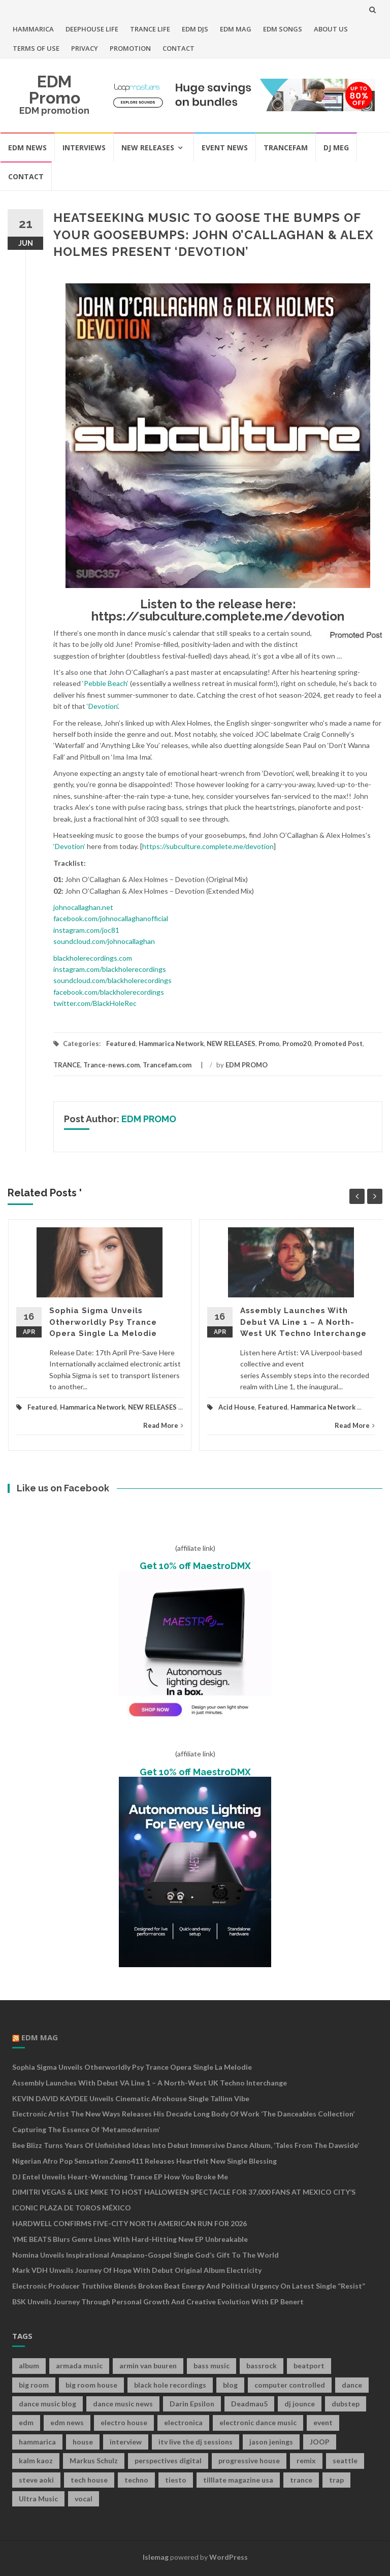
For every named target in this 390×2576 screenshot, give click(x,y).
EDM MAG (235, 29)
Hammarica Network (171, 1043)
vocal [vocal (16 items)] (83, 2498)
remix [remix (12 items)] (306, 2460)
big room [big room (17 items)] (34, 2385)
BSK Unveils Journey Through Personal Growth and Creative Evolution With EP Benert (158, 2301)
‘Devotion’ (102, 706)
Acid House (236, 1407)
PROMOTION (130, 48)
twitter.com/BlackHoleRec (95, 1003)
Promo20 (296, 1043)
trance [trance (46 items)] (301, 2479)
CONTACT (178, 48)
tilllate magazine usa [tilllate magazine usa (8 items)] (238, 2479)
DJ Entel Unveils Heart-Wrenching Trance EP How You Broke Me (120, 2176)
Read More (163, 1425)
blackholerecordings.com (92, 958)
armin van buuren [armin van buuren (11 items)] (148, 2365)
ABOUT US (331, 29)
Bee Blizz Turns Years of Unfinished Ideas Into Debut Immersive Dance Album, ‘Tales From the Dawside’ (185, 2145)
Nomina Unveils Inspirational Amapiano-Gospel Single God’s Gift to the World (145, 2255)
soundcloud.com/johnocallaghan (104, 941)
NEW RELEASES (147, 147)
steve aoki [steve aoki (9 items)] (36, 2479)
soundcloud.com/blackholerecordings (112, 980)
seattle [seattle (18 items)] (345, 2460)
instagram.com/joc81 (86, 930)
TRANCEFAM (286, 147)
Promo (268, 1043)
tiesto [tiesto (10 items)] (175, 2479)
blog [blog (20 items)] (230, 2385)
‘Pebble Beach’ (105, 683)
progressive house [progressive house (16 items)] (249, 2460)
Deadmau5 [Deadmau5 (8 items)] (249, 2403)
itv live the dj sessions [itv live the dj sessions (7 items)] (195, 2441)
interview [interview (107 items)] (126, 2441)
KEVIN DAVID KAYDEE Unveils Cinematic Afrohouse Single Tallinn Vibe (130, 2098)
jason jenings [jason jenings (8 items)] (271, 2441)
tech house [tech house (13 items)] (89, 2479)
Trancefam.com (167, 1065)
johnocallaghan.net (83, 907)
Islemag (156, 2557)
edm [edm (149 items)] (26, 2422)
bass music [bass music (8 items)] (211, 2365)
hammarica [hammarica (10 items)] (37, 2441)
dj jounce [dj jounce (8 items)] (299, 2403)
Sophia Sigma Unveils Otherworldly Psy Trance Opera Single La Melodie (103, 1322)
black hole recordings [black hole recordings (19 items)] (170, 2385)
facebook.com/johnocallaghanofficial (110, 918)
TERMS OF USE (36, 48)
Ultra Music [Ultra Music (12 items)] (38, 2498)
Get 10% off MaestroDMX (195, 1565)
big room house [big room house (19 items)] (91, 2385)
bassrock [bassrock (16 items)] (261, 2365)
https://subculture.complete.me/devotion (217, 616)
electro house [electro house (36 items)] (124, 2422)
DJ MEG (336, 147)
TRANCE (66, 1065)
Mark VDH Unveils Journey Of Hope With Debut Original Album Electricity (137, 2270)
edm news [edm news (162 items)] (67, 2422)
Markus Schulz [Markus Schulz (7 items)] (94, 2460)
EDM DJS (195, 29)
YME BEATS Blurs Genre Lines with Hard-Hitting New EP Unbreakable (130, 2239)
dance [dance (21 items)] (352, 2385)
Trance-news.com (111, 1065)
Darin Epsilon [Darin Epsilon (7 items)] (192, 2403)
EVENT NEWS (225, 147)
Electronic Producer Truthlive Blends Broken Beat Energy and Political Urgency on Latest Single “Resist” (188, 2285)
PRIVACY (84, 48)
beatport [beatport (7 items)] (309, 2365)
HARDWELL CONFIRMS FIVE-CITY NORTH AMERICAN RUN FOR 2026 (129, 2223)
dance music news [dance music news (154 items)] (123, 2403)
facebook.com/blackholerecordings (108, 992)
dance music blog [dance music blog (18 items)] (47, 2403)
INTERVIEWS (84, 147)
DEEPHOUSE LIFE (92, 29)
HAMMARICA (33, 29)
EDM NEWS (27, 147)
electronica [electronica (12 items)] (183, 2422)
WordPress (228, 2557)
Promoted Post (338, 1043)
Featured (121, 1043)
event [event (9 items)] (323, 2422)
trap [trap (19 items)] (336, 2479)
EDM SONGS (282, 29)
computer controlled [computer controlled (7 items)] (289, 2385)
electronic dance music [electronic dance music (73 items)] (258, 2422)
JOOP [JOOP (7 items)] (320, 2441)
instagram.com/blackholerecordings (109, 969)
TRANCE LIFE (150, 29)
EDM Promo (54, 89)
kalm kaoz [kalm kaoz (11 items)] (36, 2460)
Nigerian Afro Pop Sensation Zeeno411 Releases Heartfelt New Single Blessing (144, 2161)
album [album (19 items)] (29, 2365)
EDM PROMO (246, 1065)
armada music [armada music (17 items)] (79, 2365)
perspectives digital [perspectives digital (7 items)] (168, 2460)
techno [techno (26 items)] (136, 2479)
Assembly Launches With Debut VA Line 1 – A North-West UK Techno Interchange (303, 1322)
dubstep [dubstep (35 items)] (346, 2403)
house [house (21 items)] (83, 2441)
